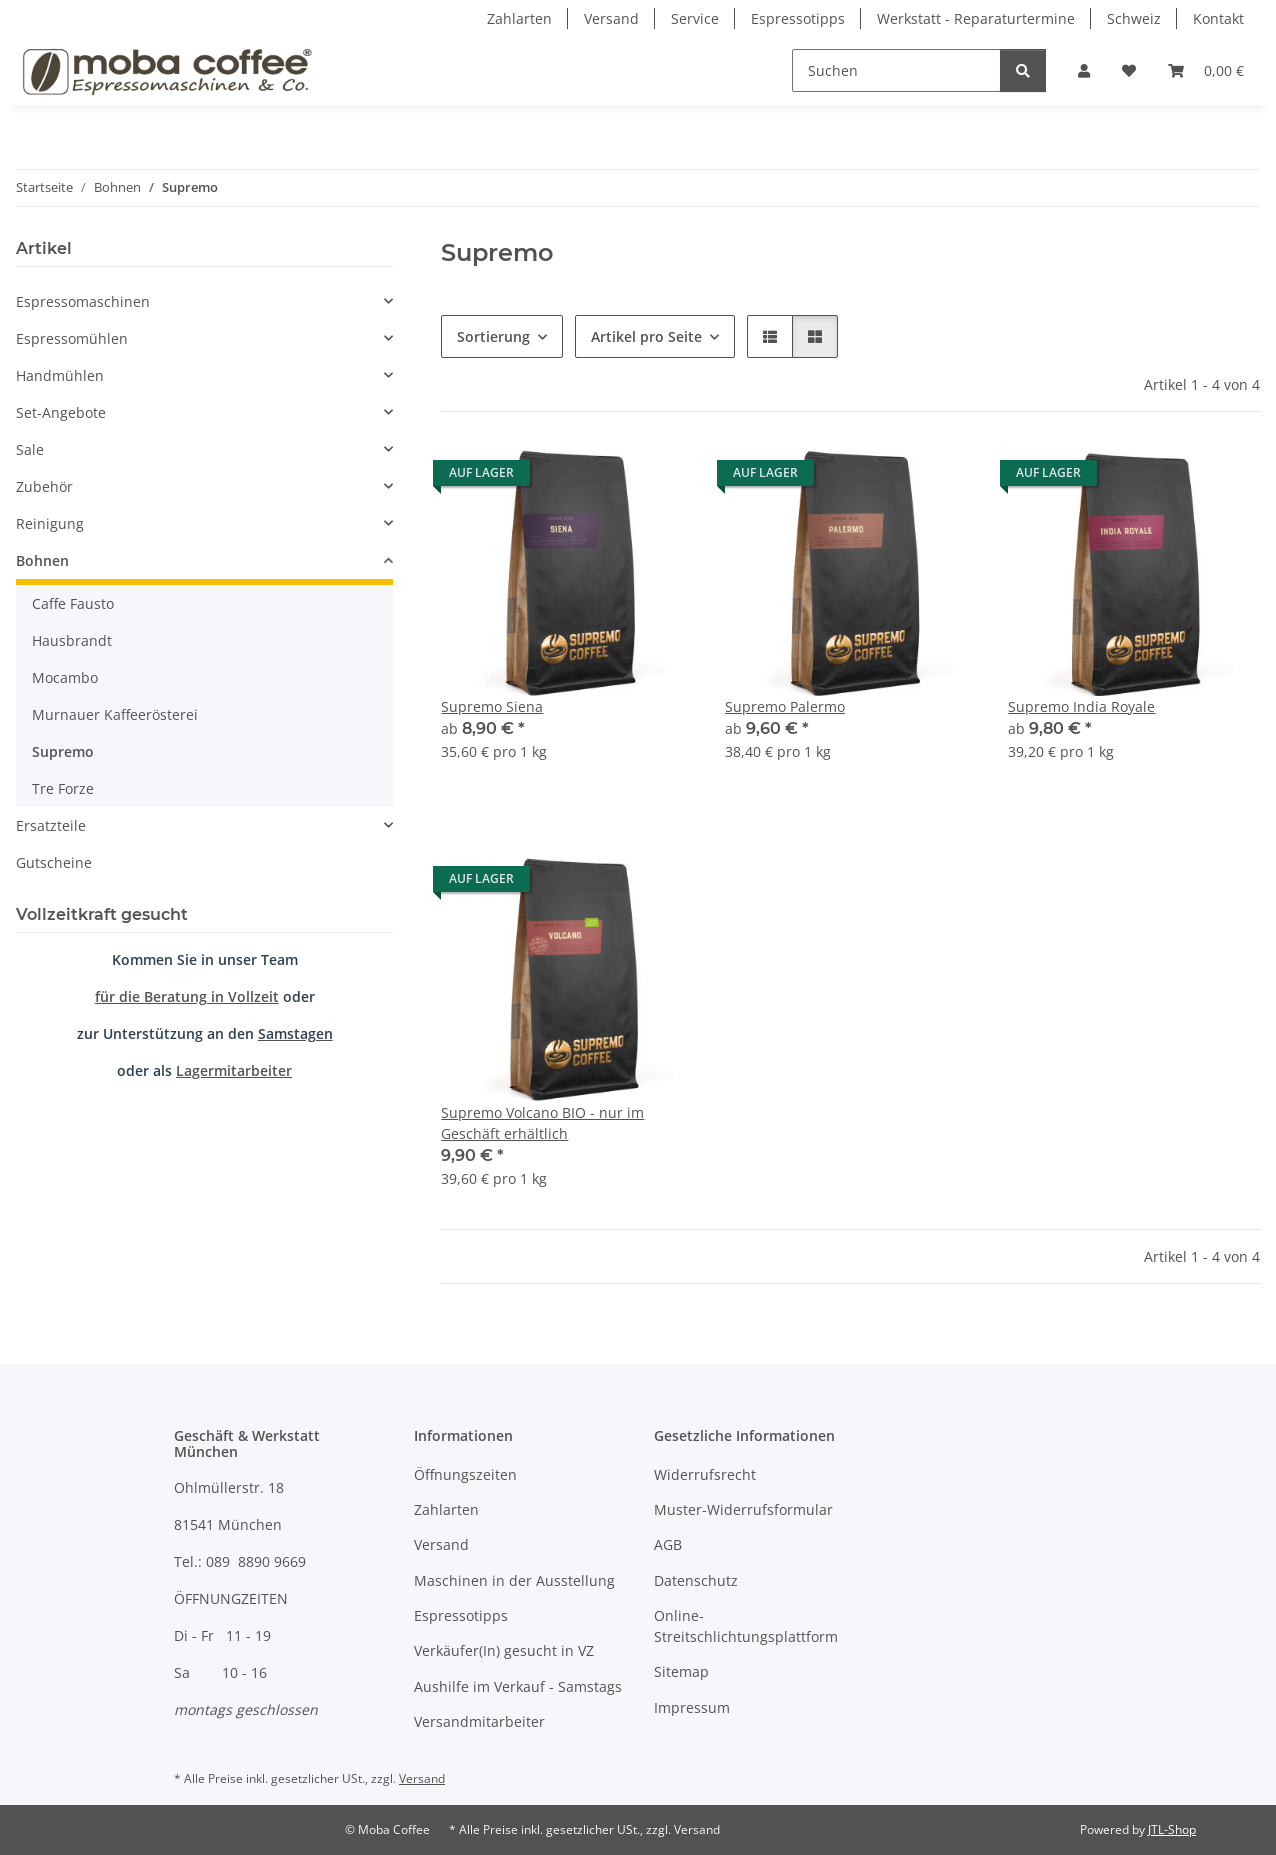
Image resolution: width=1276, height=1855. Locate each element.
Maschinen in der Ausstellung (514, 1580)
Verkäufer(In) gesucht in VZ (504, 1650)
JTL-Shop (1172, 1829)
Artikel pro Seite (646, 336)
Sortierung (493, 336)
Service (695, 18)
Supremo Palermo (785, 706)
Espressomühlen (72, 338)
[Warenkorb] (1206, 70)
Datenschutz (696, 1580)
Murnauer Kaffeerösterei (115, 714)
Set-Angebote (61, 412)
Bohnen (42, 560)
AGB (668, 1544)
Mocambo (65, 677)
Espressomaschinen (83, 301)
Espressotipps (798, 18)
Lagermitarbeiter (234, 1070)
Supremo (63, 751)
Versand (611, 18)
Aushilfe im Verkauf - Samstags (518, 1686)
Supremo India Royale (1081, 706)
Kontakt (1218, 18)
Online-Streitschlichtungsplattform (746, 1626)
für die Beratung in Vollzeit (187, 996)
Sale (30, 449)
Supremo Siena (492, 706)
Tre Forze (63, 788)
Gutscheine (54, 862)
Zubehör (44, 486)
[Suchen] (896, 70)
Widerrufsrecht (705, 1474)
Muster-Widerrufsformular (743, 1509)
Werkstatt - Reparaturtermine (976, 18)
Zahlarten (519, 18)
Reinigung (50, 523)
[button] (1084, 70)
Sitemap (681, 1671)
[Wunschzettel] (1129, 70)
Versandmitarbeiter (479, 1721)
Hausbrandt (72, 640)
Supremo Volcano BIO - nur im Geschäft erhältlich (542, 1123)
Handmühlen (60, 375)
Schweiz (1134, 18)
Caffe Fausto (73, 603)
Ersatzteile (51, 825)
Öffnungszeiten (465, 1474)
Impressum (692, 1707)
